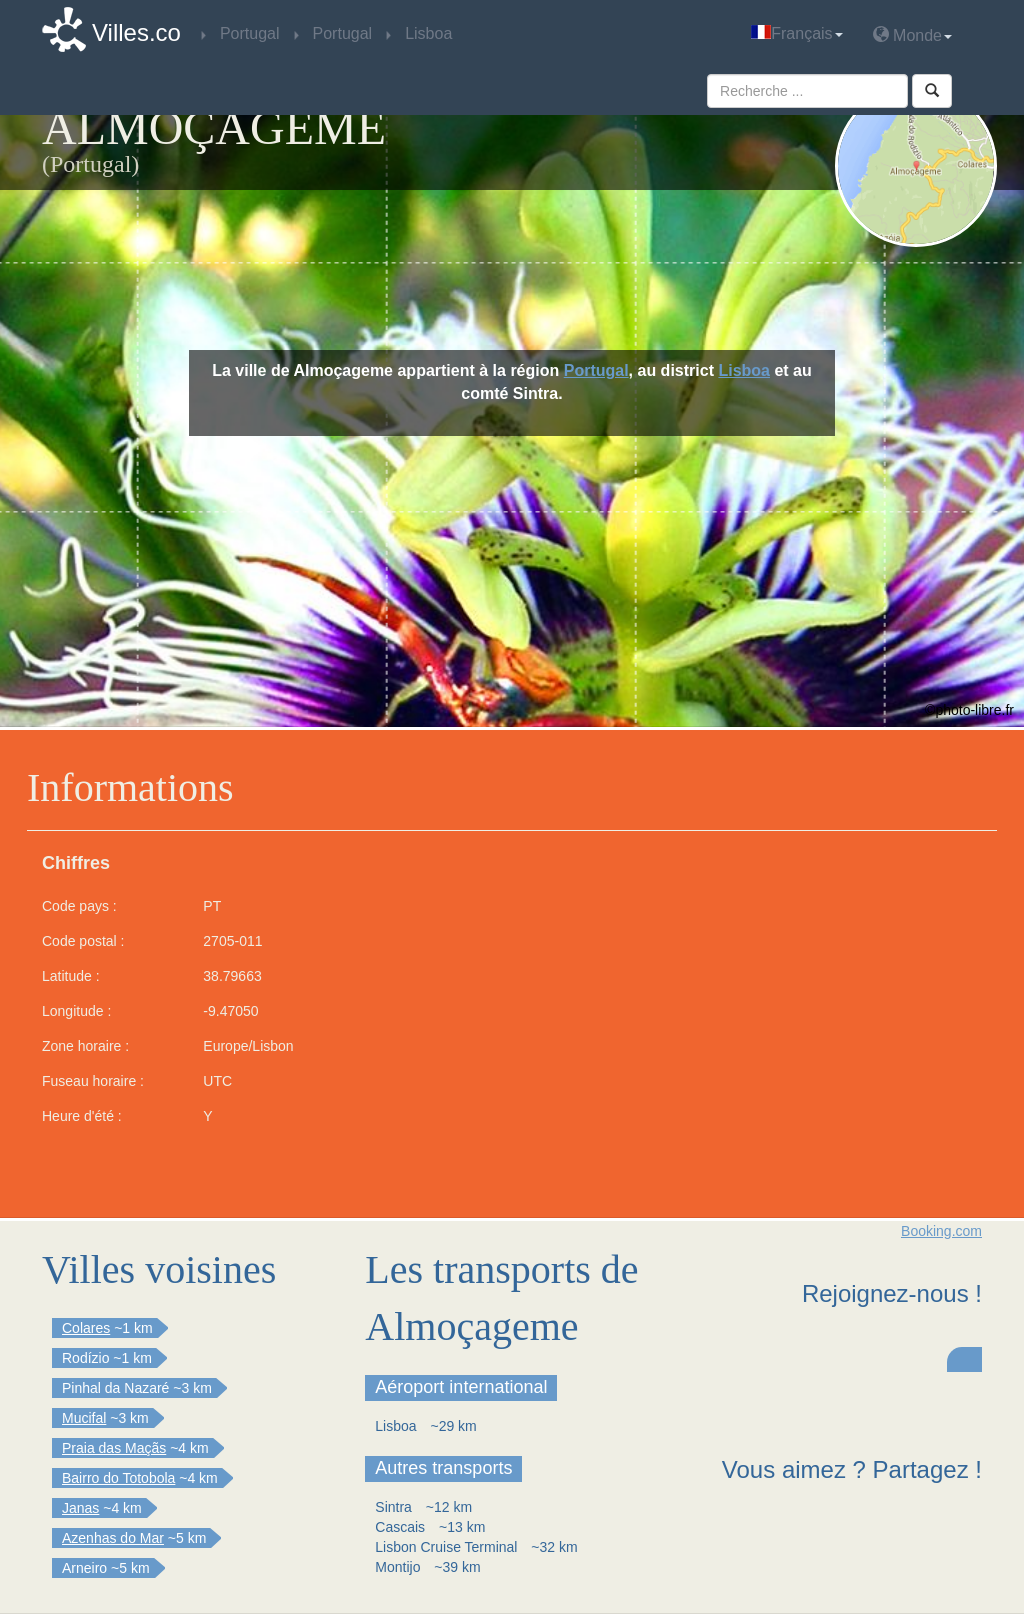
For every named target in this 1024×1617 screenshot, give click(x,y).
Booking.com (941, 1231)
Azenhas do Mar (113, 1538)
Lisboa (744, 370)
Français (796, 33)
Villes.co (136, 32)
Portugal (596, 370)
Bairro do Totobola (118, 1478)
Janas (80, 1508)
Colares (86, 1328)
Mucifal (84, 1418)
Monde (912, 34)
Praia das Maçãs (114, 1448)
